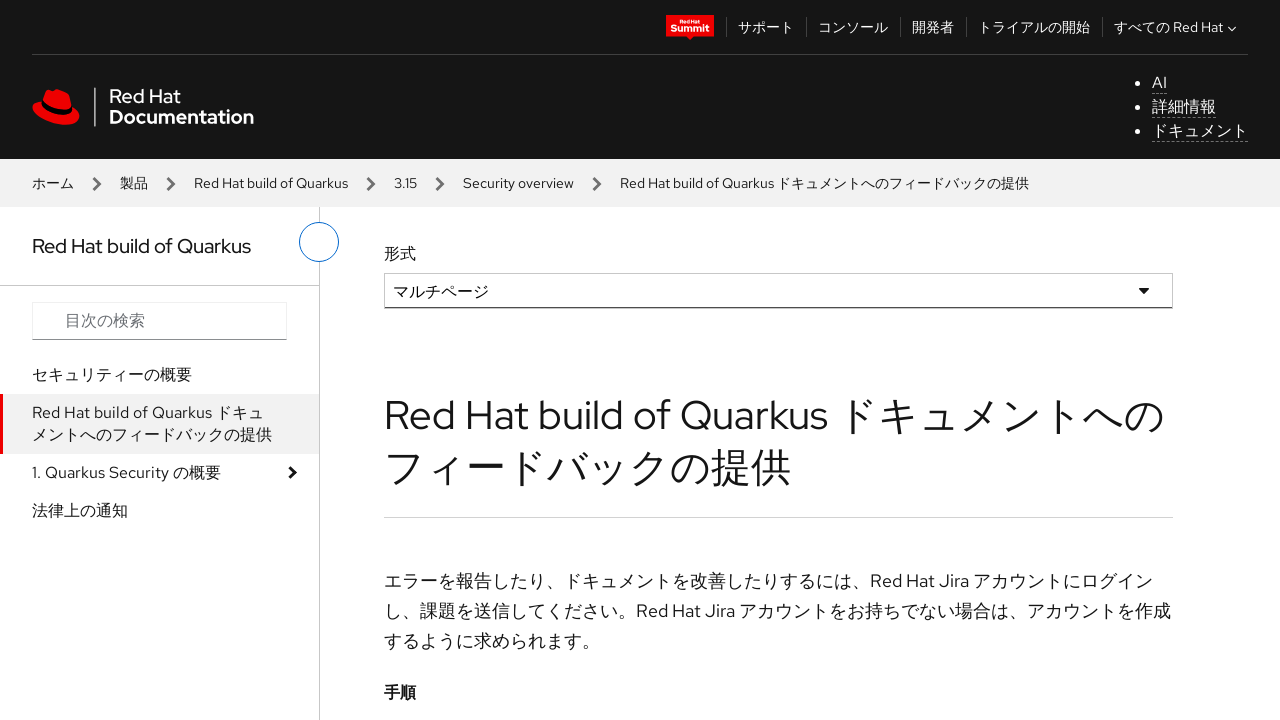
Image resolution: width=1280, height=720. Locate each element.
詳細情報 (1184, 106)
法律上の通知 (80, 510)
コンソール (853, 27)
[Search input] (159, 321)
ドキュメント (1200, 130)
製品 (134, 183)
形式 (400, 253)
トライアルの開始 (1034, 27)
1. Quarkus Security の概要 (126, 472)
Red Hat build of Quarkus (271, 183)
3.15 (405, 183)
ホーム (53, 183)
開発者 (933, 27)
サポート (766, 27)
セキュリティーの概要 (112, 374)
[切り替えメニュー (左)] (319, 242)
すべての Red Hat (1177, 27)
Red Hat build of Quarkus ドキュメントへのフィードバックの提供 (152, 423)
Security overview (518, 183)
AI (1159, 82)
